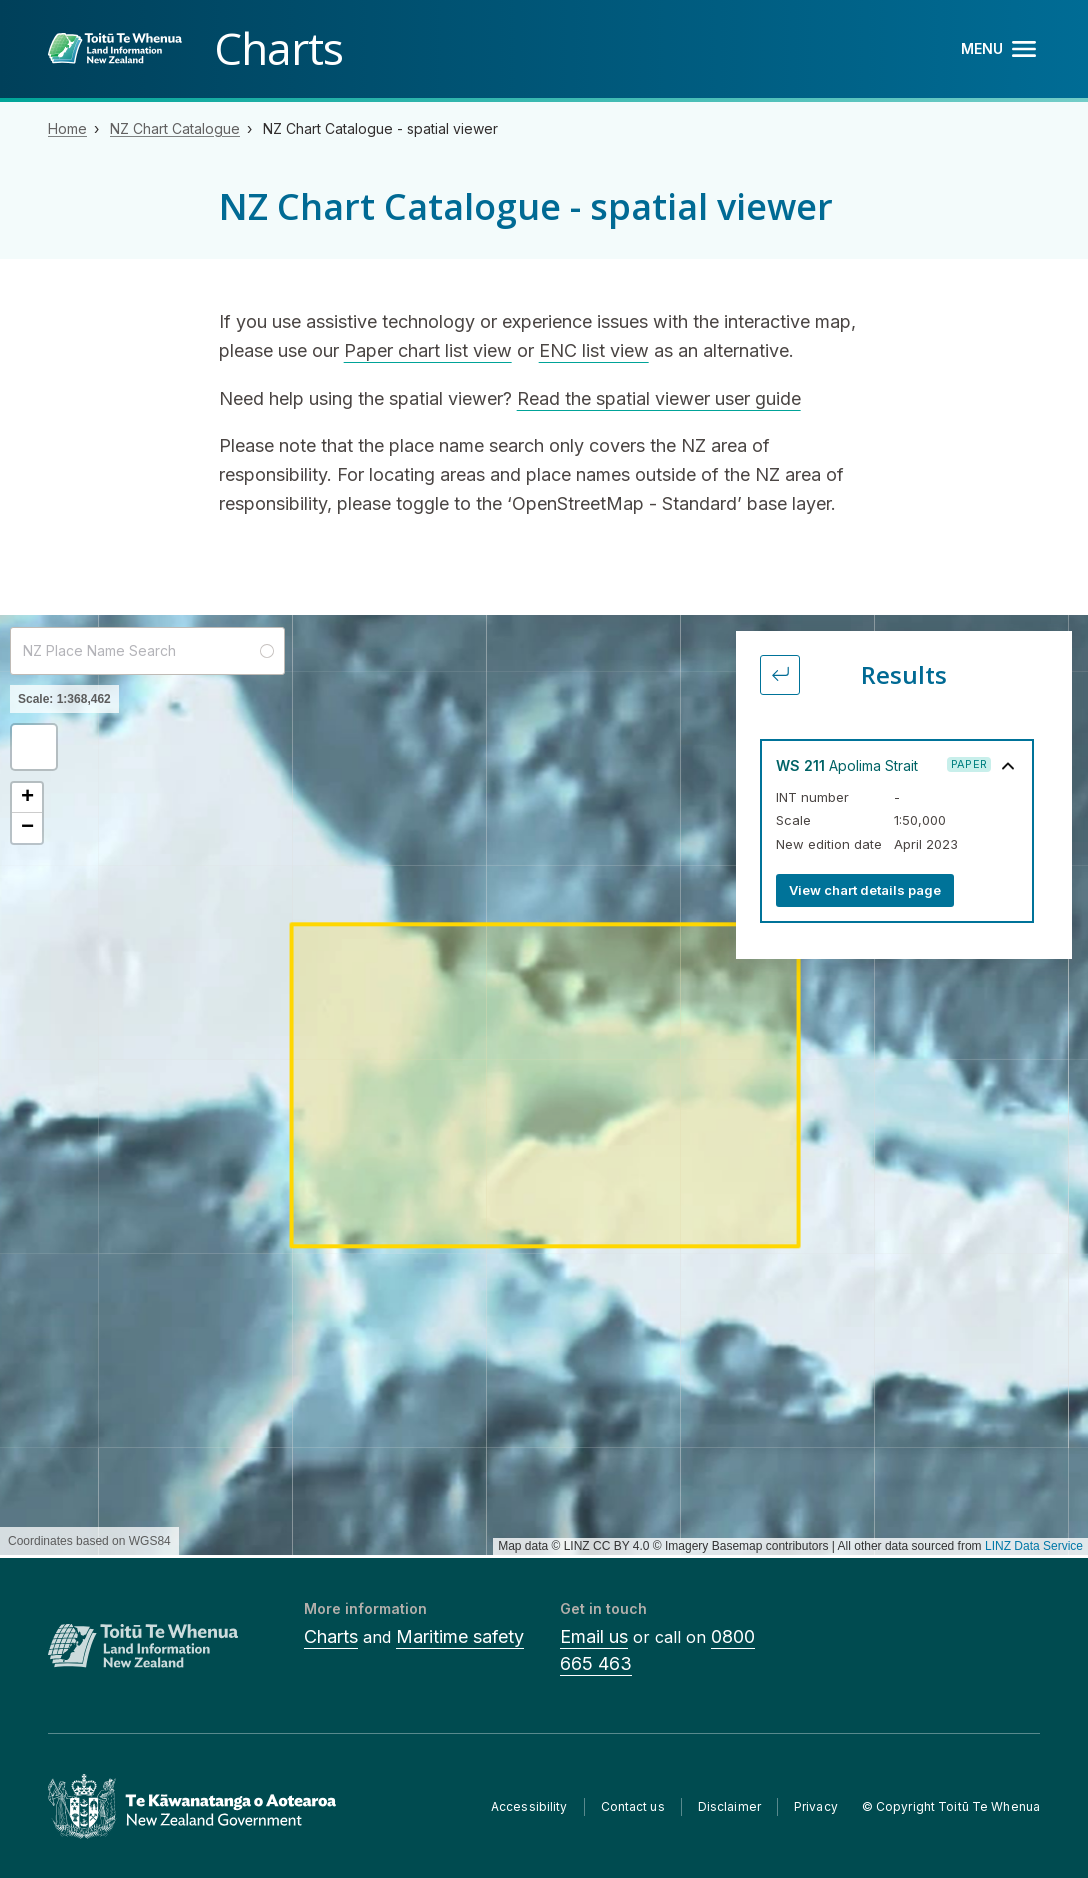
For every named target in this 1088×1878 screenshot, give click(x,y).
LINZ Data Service (1034, 1546)
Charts (331, 1636)
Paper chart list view (428, 350)
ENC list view (594, 350)
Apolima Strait (847, 765)
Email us (594, 1636)
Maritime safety (460, 1636)
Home (67, 128)
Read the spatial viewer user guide (659, 398)
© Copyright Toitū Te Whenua (951, 1806)
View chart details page (865, 890)
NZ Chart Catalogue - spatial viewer (380, 128)
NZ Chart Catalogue (175, 128)
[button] (34, 747)
